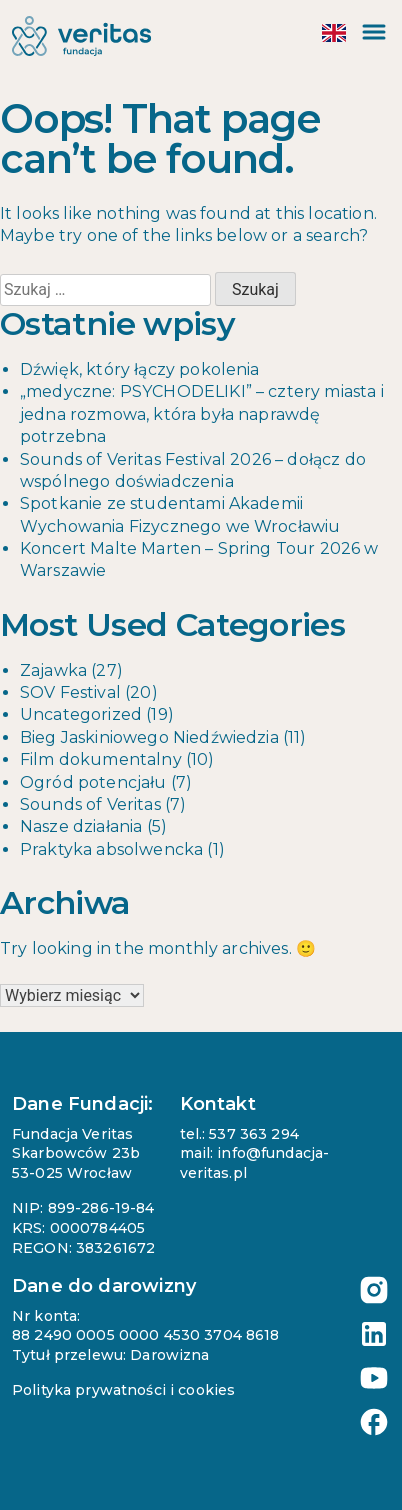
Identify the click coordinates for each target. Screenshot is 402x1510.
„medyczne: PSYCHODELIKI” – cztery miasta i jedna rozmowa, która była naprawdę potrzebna (202, 414)
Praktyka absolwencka (111, 849)
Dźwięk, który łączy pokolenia (140, 369)
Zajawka (53, 670)
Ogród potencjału (93, 782)
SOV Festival (70, 692)
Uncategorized (81, 714)
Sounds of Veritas (90, 804)
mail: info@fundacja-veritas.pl (255, 1163)
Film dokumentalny (101, 759)
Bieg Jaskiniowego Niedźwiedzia (149, 737)
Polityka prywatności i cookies (123, 1390)
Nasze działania (81, 826)
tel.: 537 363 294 (239, 1134)
